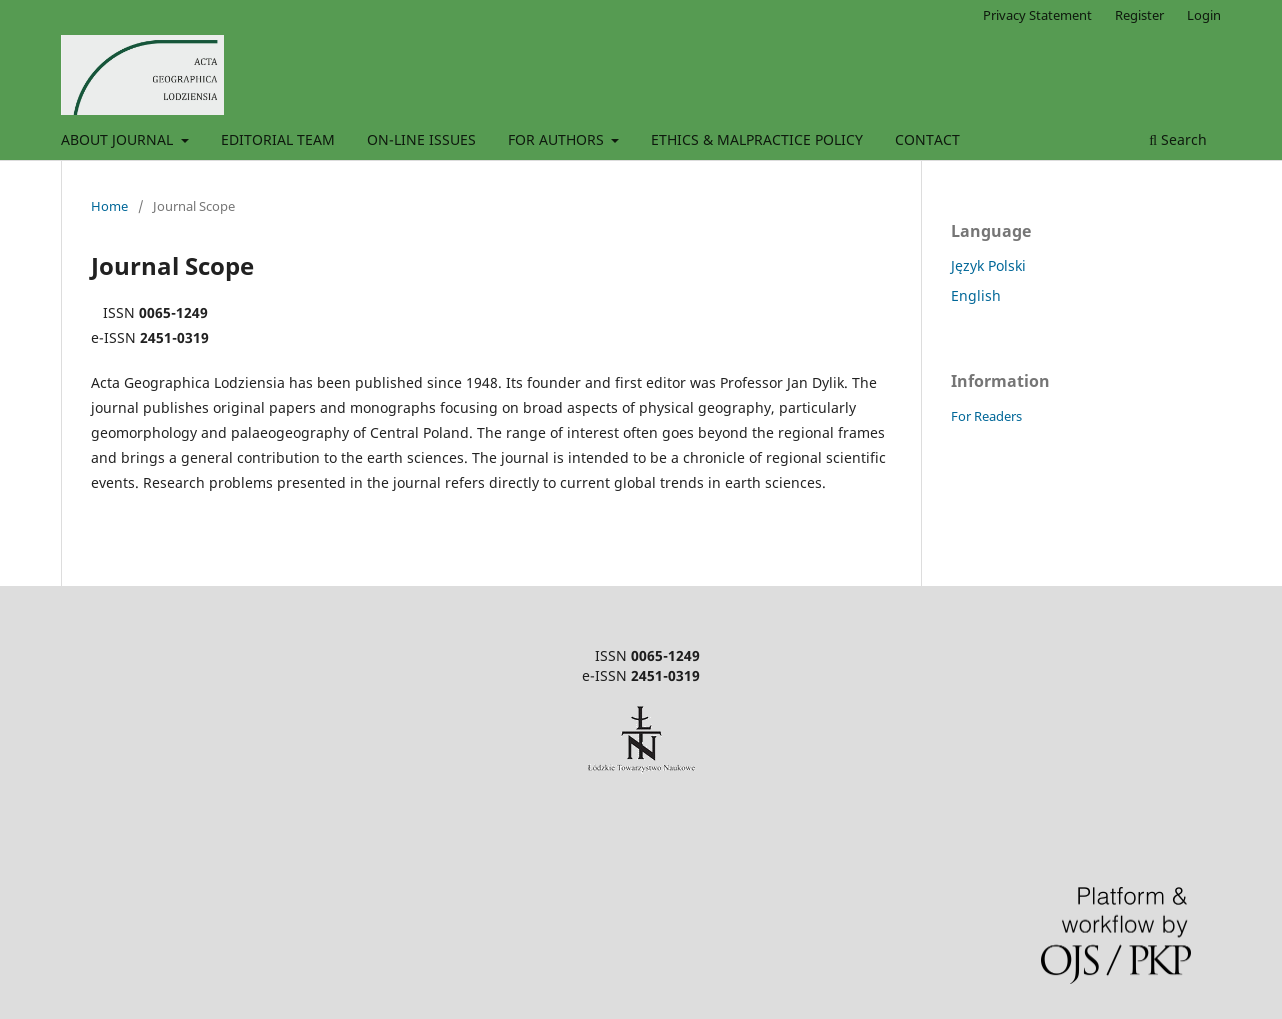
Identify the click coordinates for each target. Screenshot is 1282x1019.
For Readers (986, 416)
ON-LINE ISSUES (421, 139)
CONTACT (927, 139)
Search (1178, 139)
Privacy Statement (1037, 15)
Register (1139, 15)
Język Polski (988, 265)
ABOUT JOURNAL (119, 139)
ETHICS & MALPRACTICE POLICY (757, 139)
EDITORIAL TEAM (278, 139)
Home (109, 206)
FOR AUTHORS (558, 139)
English (976, 295)
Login (1204, 15)
